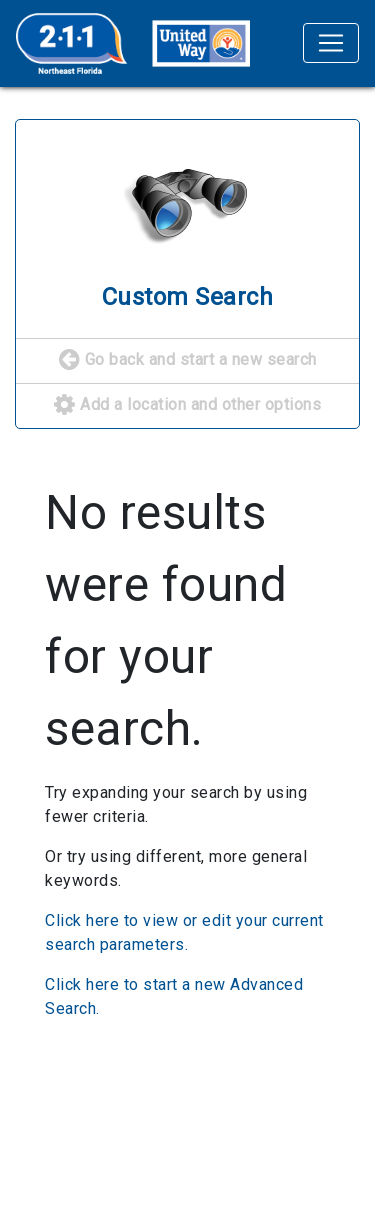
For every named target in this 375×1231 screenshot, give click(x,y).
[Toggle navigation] (331, 43)
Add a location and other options (187, 406)
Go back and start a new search (188, 361)
